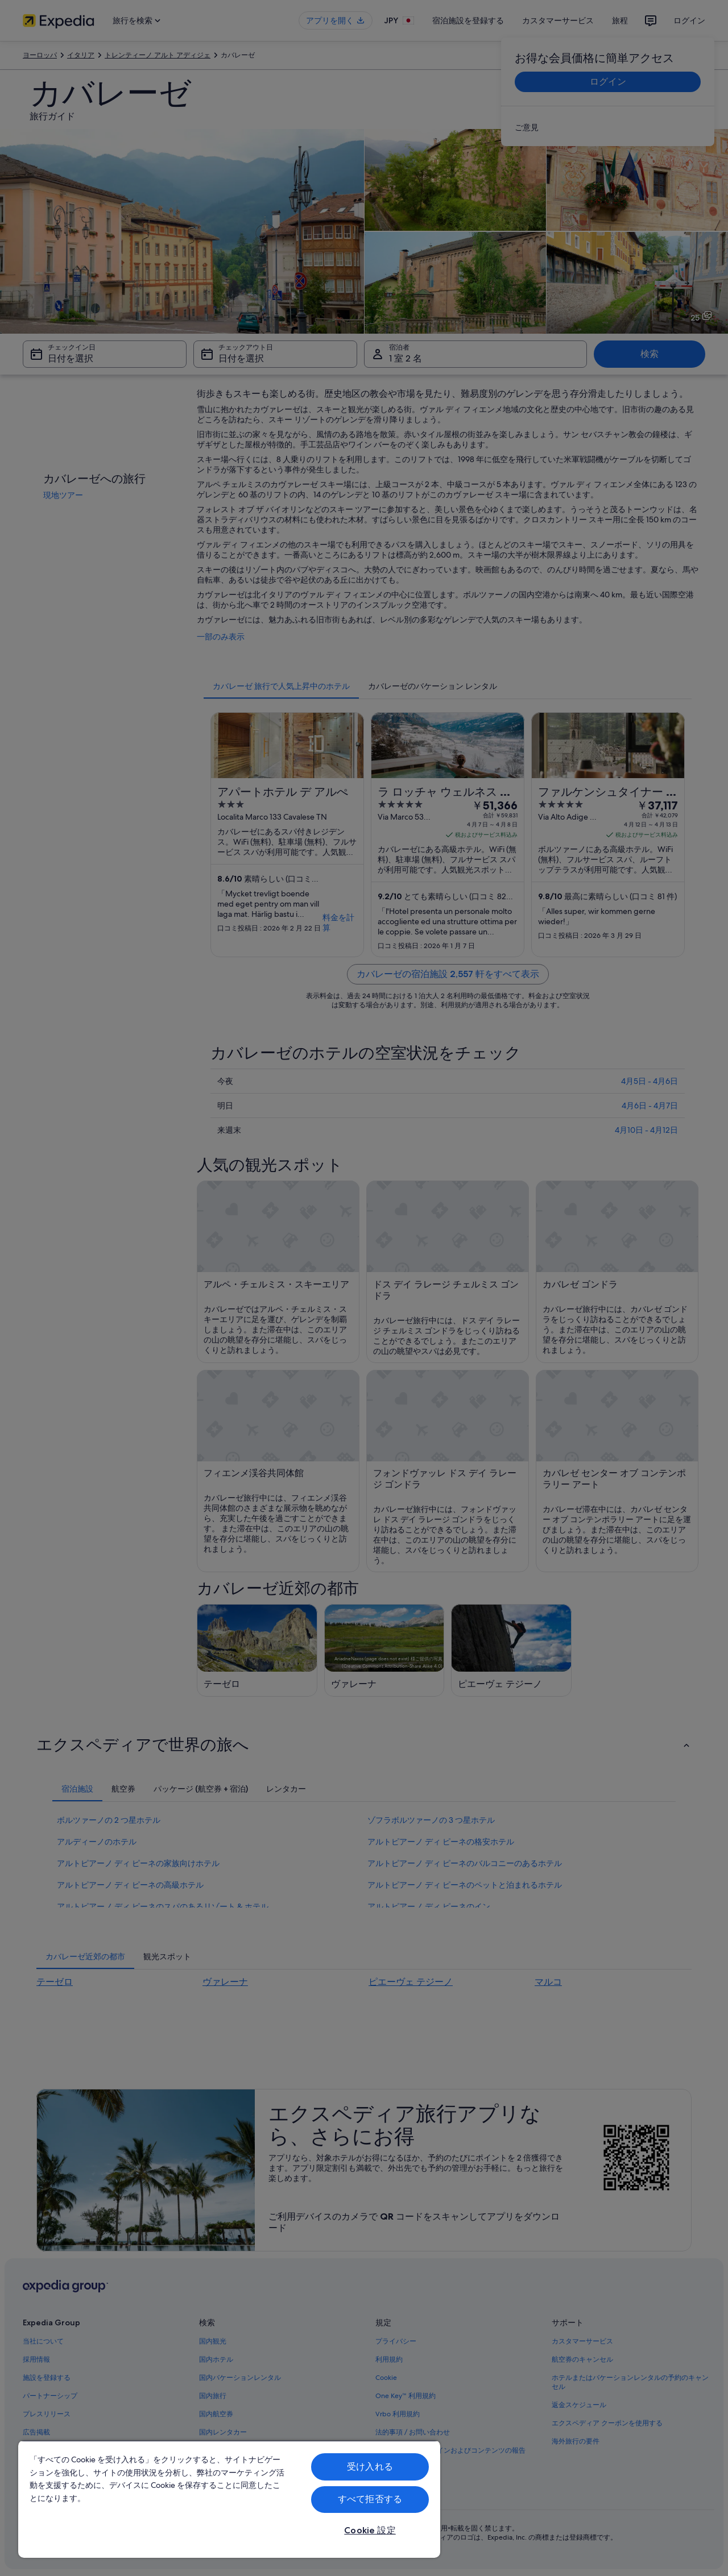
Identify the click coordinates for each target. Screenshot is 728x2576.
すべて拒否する (370, 2499)
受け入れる (370, 2466)
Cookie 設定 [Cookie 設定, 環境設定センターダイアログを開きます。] (369, 2530)
